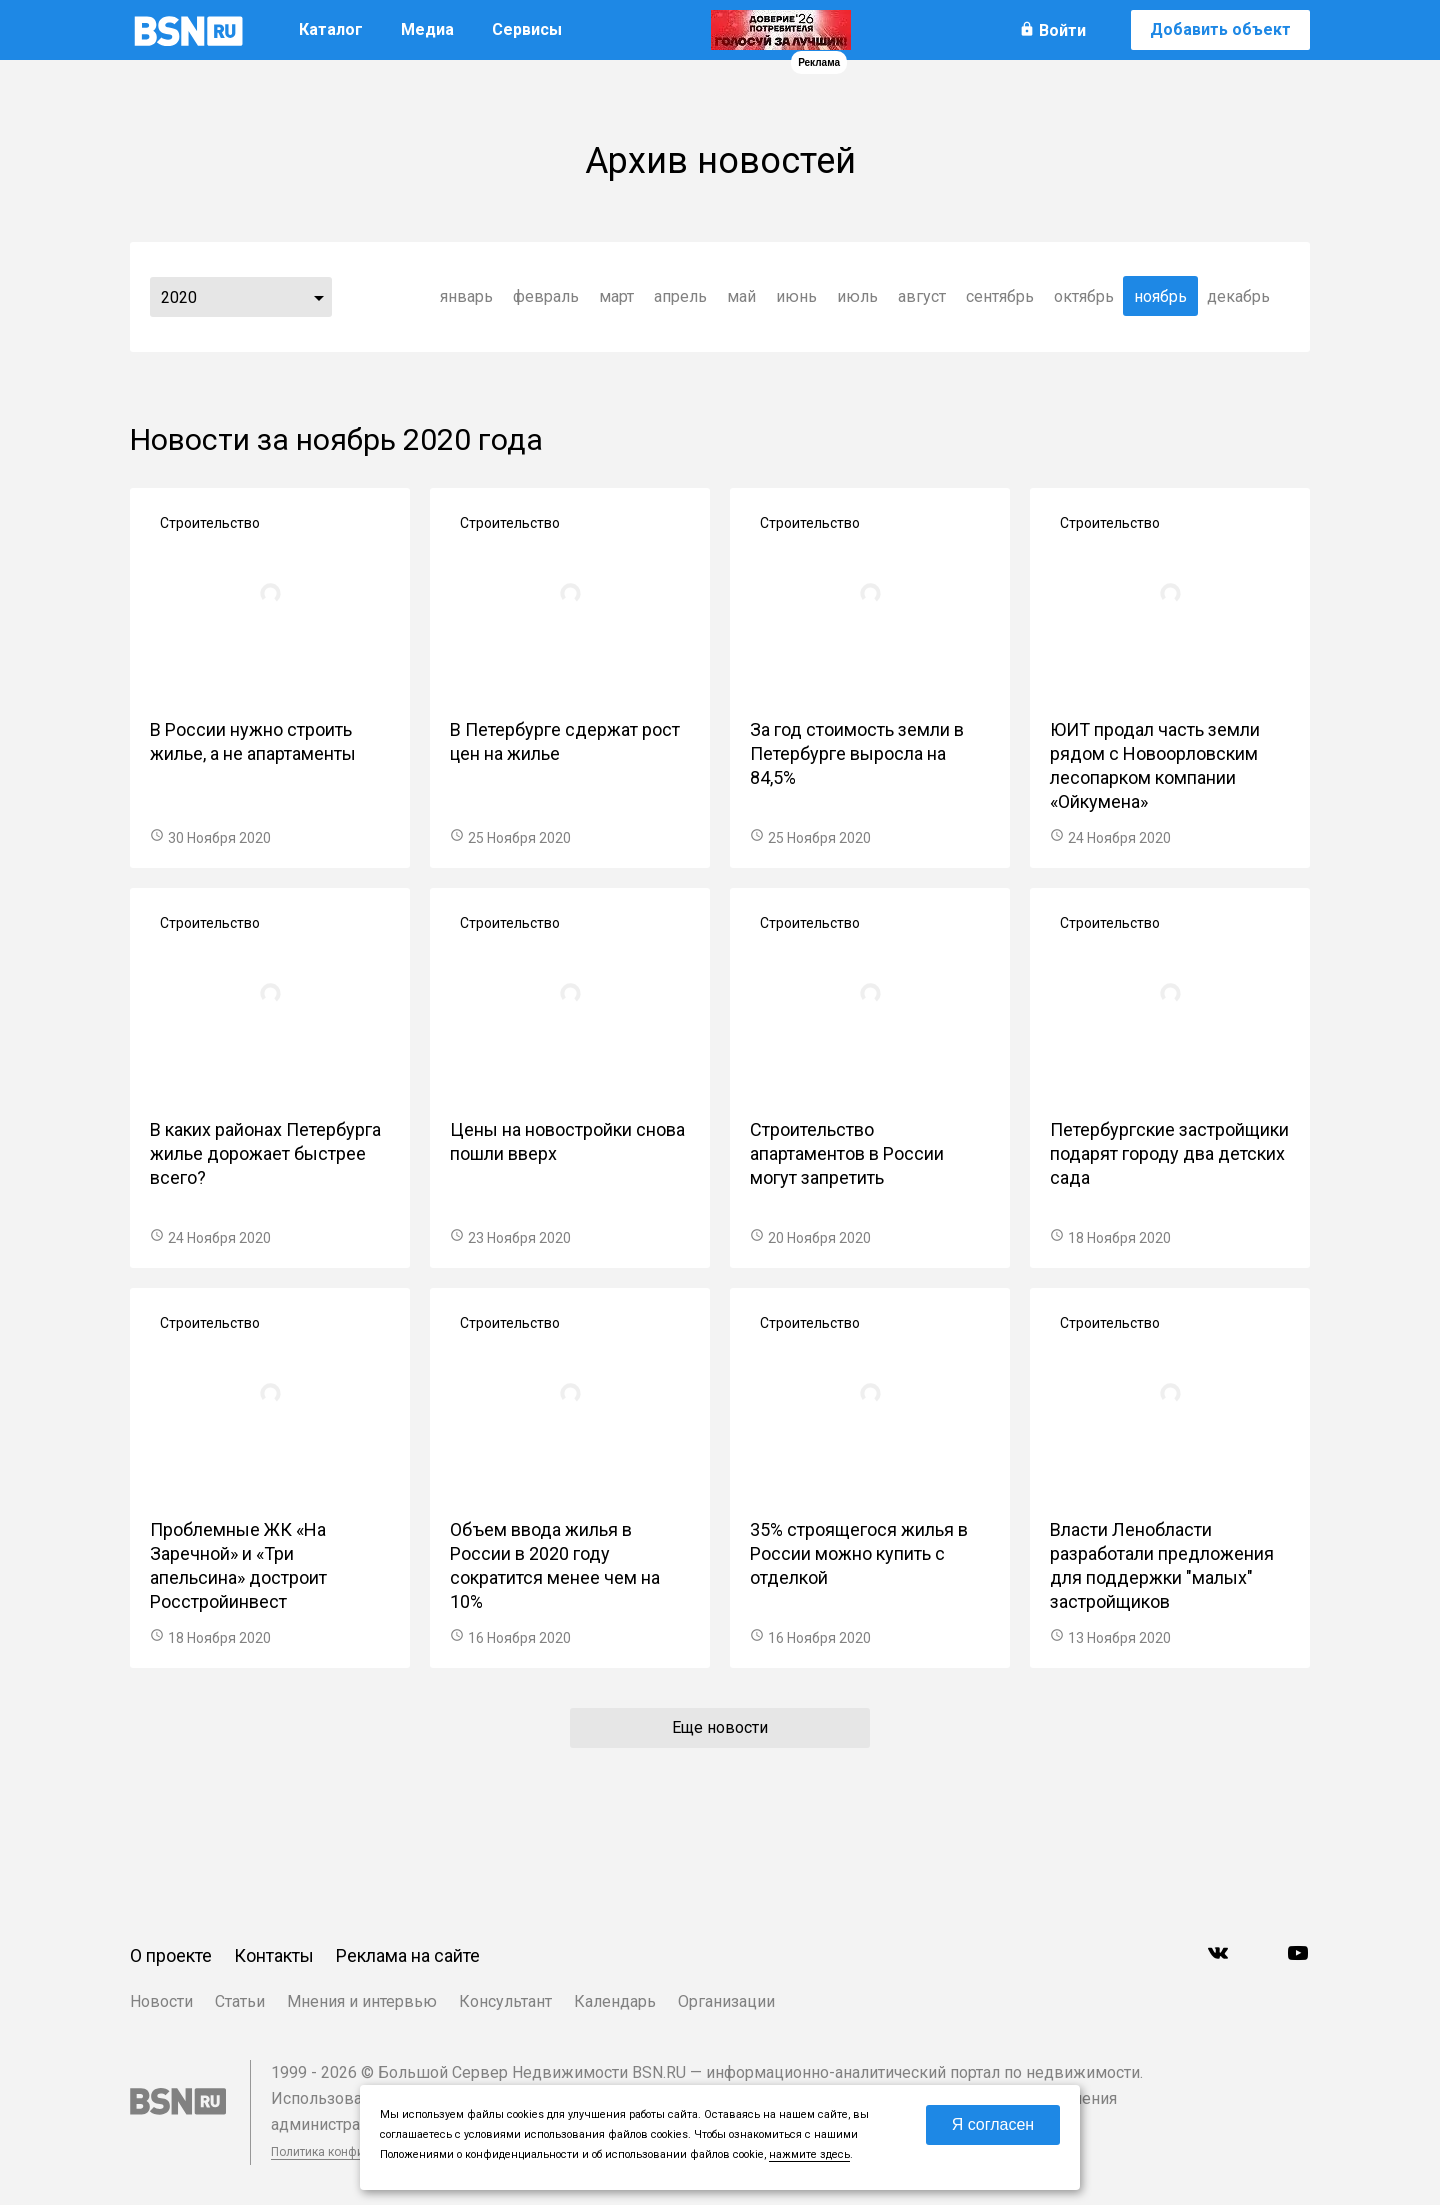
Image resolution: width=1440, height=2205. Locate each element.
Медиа (427, 29)
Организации (726, 2001)
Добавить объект (1220, 29)
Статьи (240, 2001)
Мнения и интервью (362, 2001)
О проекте (171, 1955)
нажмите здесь (809, 2154)
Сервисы (527, 29)
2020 (179, 297)
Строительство (210, 523)
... (319, 297)
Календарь (615, 2001)
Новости (161, 2001)
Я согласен (993, 2124)
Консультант (505, 2001)
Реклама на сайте (408, 1955)
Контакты (274, 1955)
